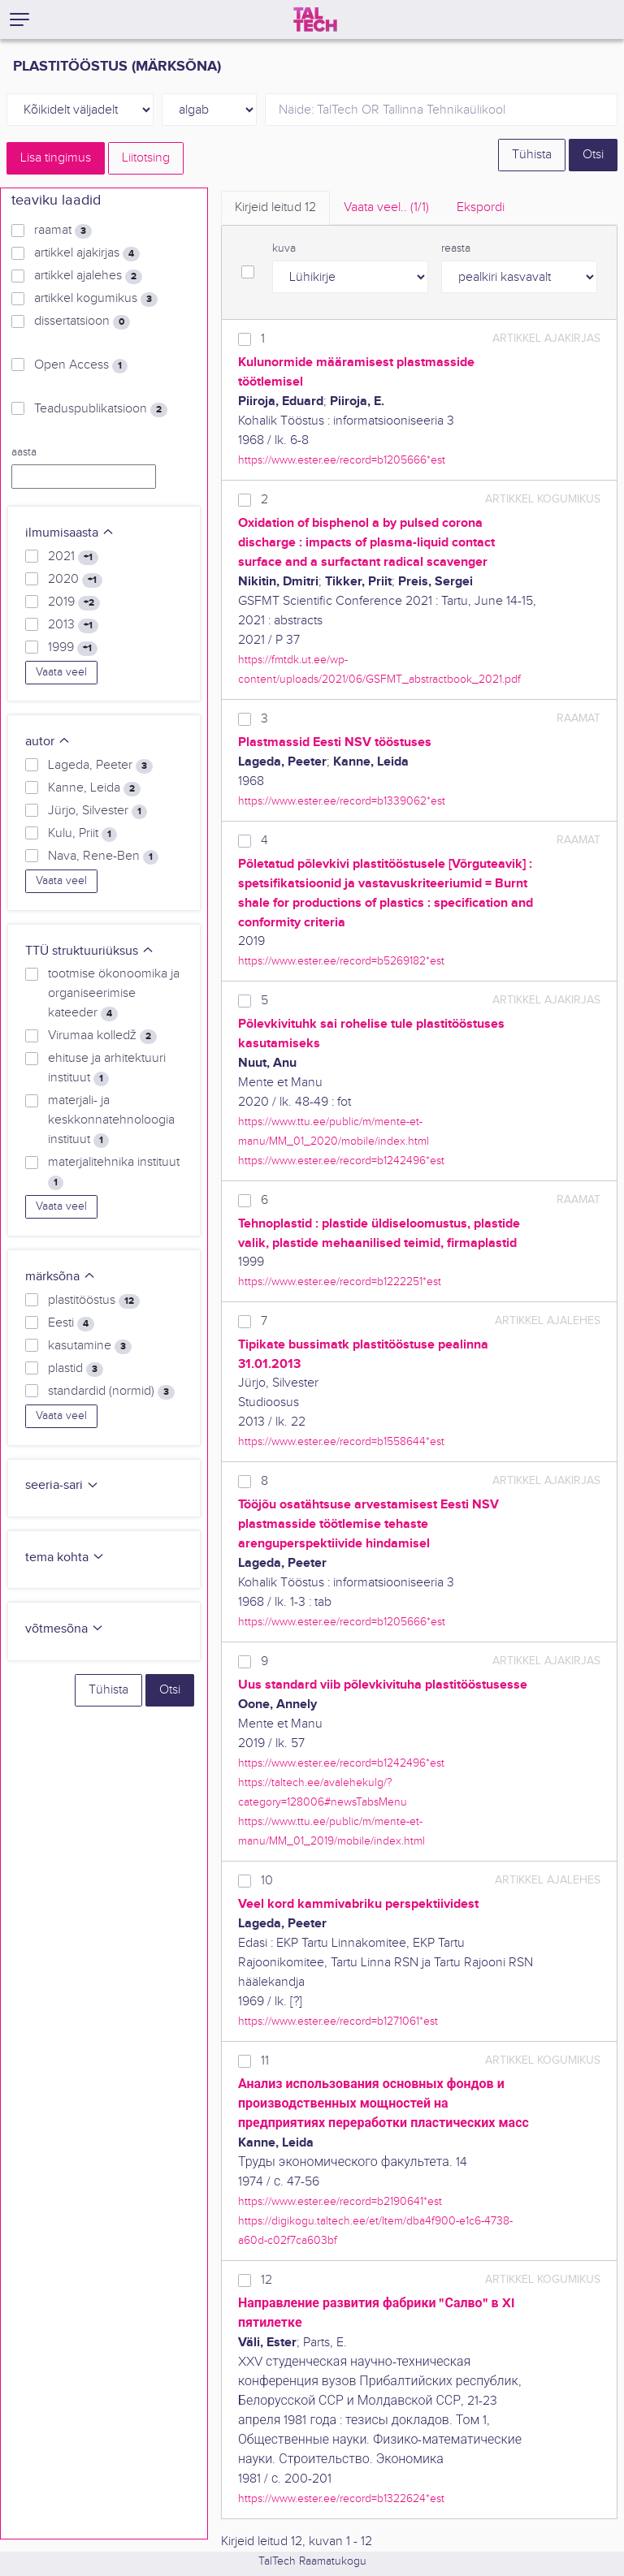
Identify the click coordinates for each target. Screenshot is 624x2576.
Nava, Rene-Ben (103, 856)
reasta (455, 248)
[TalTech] (315, 19)
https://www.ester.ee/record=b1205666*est (341, 460)
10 (267, 1880)
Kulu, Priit (82, 834)
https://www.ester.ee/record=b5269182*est (341, 961)
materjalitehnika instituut (114, 1172)
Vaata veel (61, 672)
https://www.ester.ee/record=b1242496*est (341, 1160)
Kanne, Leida (94, 788)
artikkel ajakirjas (87, 253)
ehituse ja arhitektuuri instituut (107, 1068)
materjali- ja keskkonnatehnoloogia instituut (111, 1120)
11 (265, 2061)
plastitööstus (94, 1300)
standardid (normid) (111, 1391)
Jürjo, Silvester (97, 811)
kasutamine (90, 1346)
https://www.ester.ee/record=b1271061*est (338, 2021)
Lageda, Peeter (100, 765)
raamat (63, 230)
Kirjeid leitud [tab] (275, 207)
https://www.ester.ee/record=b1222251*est (339, 1281)
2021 (73, 557)
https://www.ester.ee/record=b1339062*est (341, 801)
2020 (75, 580)
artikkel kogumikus (96, 299)
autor (48, 741)
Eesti (71, 1323)
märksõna (60, 1276)
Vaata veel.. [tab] (386, 207)
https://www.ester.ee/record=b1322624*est (341, 2498)
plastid (75, 1369)
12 (266, 2280)
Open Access (81, 365)
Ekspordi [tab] (481, 207)
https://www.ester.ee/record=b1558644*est (341, 1441)
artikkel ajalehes (88, 276)
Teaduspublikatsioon (100, 409)
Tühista (532, 154)
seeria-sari (62, 1485)
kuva (284, 248)
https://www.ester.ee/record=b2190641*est (340, 2201)
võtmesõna (64, 1629)
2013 (73, 625)
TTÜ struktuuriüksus (89, 951)
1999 (73, 648)
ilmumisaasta (70, 533)
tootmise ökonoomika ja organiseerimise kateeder (114, 993)
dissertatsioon (82, 321)
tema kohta (65, 1557)
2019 (74, 602)
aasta (24, 452)
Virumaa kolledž (102, 1036)
